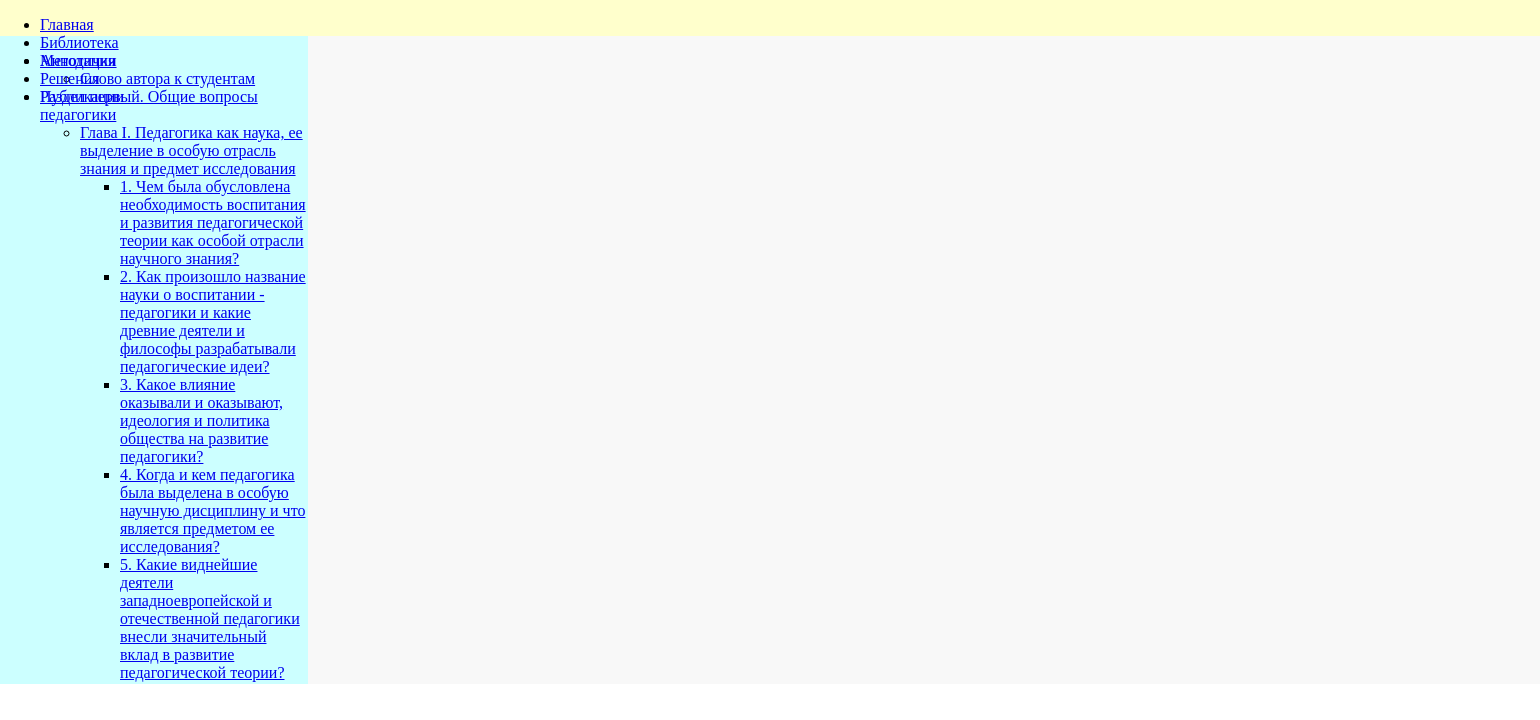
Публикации (82, 96)
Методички (78, 60)
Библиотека (79, 42)
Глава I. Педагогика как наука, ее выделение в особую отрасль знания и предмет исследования (191, 150)
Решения (70, 78)
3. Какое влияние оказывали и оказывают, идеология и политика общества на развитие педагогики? (201, 420)
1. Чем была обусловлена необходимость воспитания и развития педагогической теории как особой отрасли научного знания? (213, 222)
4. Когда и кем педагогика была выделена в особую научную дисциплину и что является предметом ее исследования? (212, 510)
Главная (67, 24)
